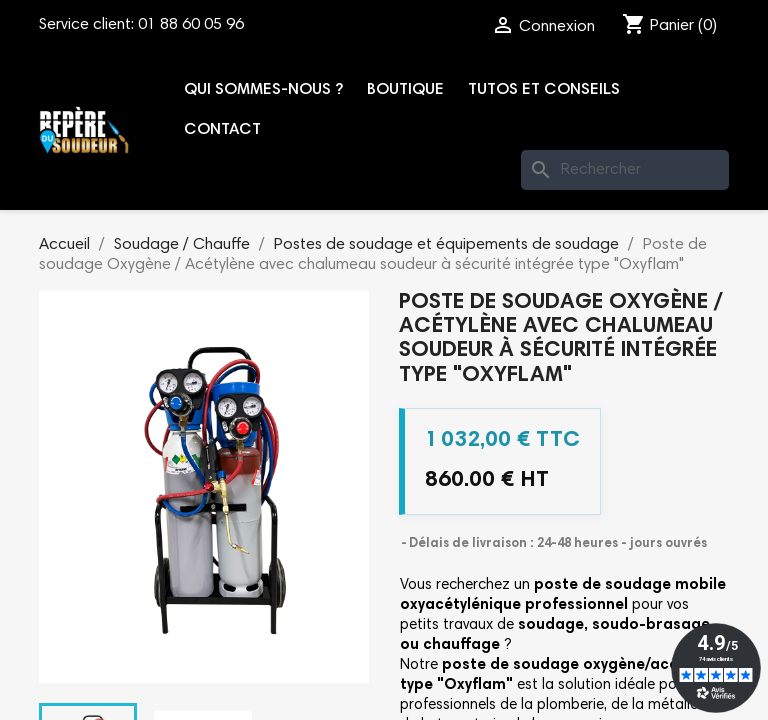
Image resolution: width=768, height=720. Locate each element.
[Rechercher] (625, 170)
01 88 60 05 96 (191, 25)
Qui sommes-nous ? (263, 90)
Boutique (405, 90)
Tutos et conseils (544, 90)
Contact (222, 130)
